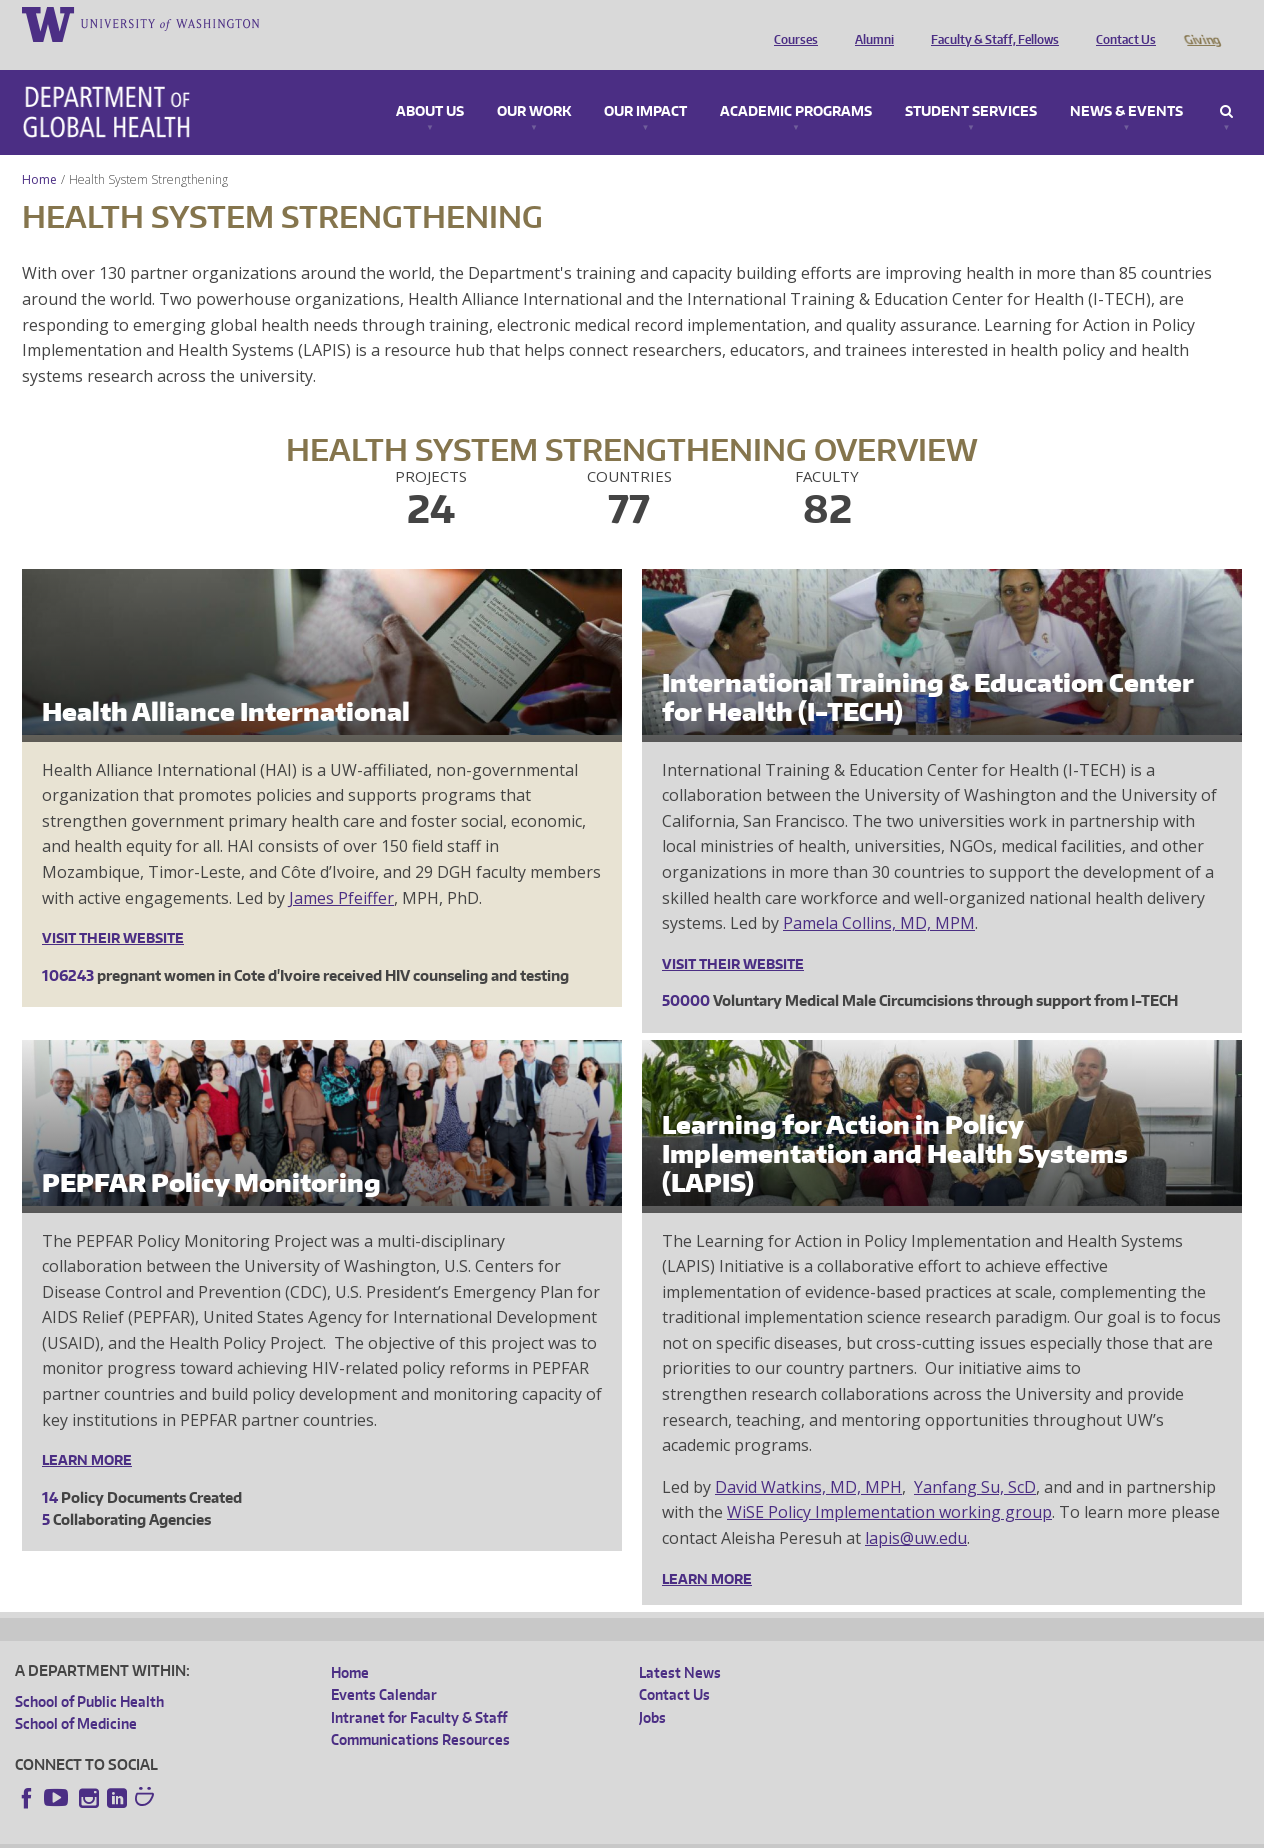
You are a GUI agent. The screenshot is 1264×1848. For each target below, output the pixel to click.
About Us (430, 84)
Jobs (652, 1689)
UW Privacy (280, 1832)
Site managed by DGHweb (480, 1832)
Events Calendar (384, 1666)
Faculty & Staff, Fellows (990, 23)
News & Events (1126, 84)
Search (1226, 84)
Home (39, 151)
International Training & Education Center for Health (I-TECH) (928, 669)
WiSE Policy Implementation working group (889, 1484)
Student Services (971, 84)
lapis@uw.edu (916, 1510)
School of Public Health (89, 1673)
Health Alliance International (226, 683)
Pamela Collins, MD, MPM (879, 895)
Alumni (869, 23)
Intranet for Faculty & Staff (419, 1689)
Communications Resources (420, 1711)
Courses (791, 23)
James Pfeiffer (341, 870)
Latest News (680, 1644)
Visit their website (113, 910)
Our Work (534, 84)
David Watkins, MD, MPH (808, 1459)
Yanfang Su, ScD (975, 1459)
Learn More (87, 1432)
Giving (1201, 23)
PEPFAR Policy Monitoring (211, 1154)
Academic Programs (796, 84)
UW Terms (361, 1832)
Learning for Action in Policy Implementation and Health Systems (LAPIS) (895, 1125)
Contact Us (1121, 23)
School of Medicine (76, 1695)
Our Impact (645, 84)
